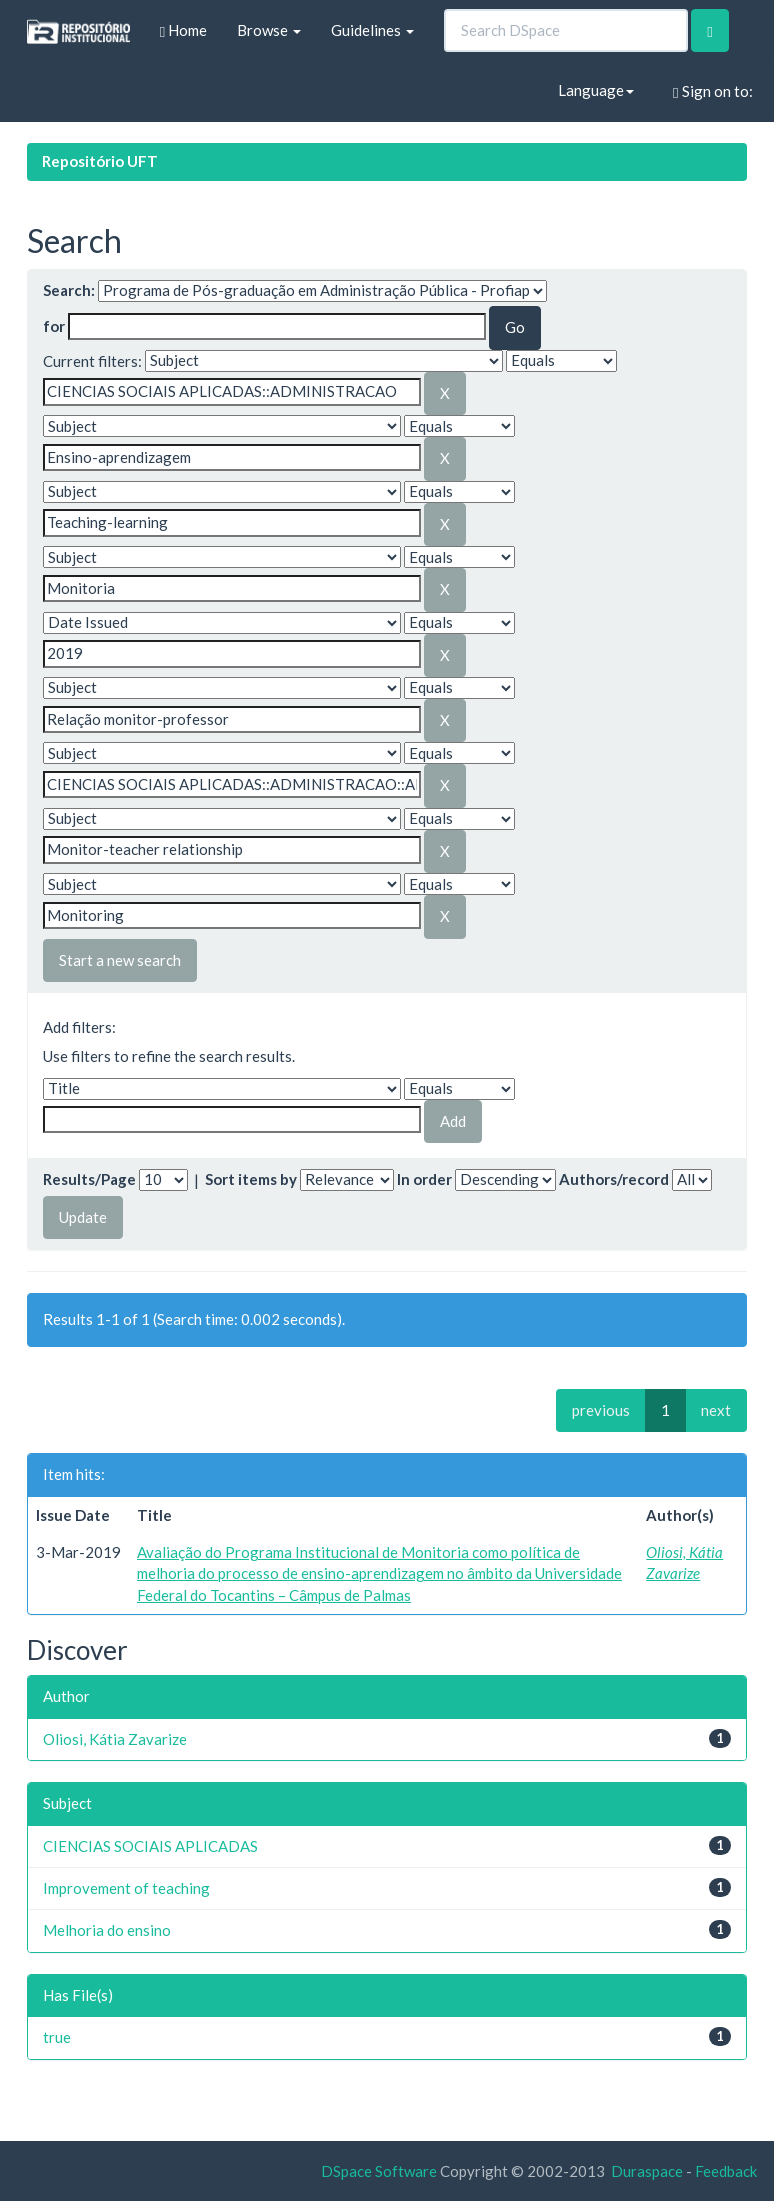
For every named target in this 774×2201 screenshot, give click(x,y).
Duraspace (647, 2171)
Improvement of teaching (126, 1888)
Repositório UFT (100, 161)
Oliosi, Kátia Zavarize (115, 1739)
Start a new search (120, 960)
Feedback (726, 2171)
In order (424, 1179)
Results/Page (89, 1179)
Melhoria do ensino (107, 1930)
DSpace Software (379, 2171)
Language (596, 90)
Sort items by (251, 1179)
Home (183, 30)
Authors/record (614, 1179)
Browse (269, 30)
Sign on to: (712, 91)
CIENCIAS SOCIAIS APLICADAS (150, 1846)
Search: (69, 290)
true (57, 2037)
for (54, 326)
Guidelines (372, 30)
